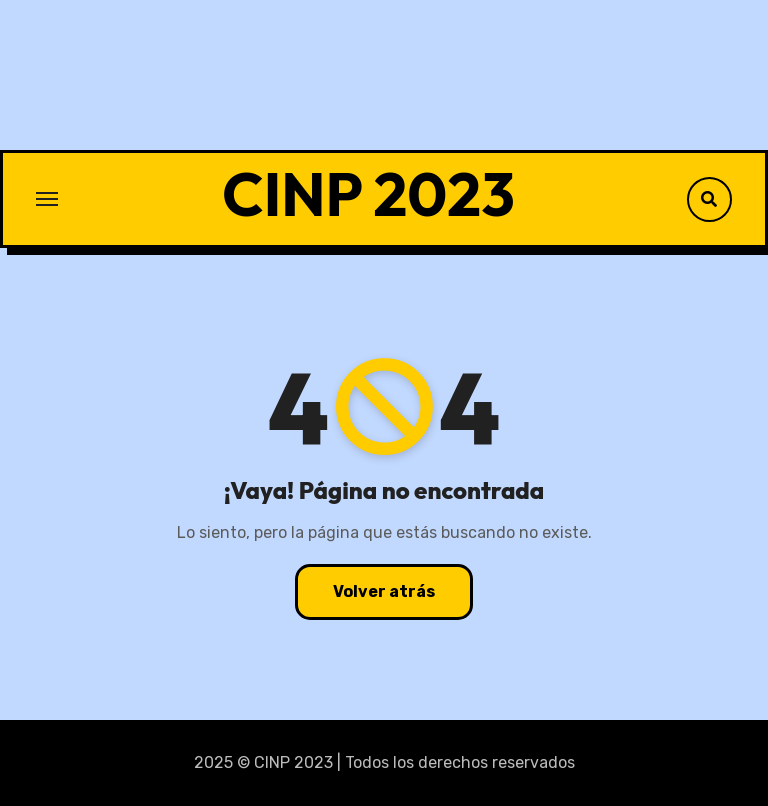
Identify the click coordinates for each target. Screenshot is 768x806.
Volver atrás (384, 591)
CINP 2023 (368, 194)
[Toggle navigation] (47, 199)
